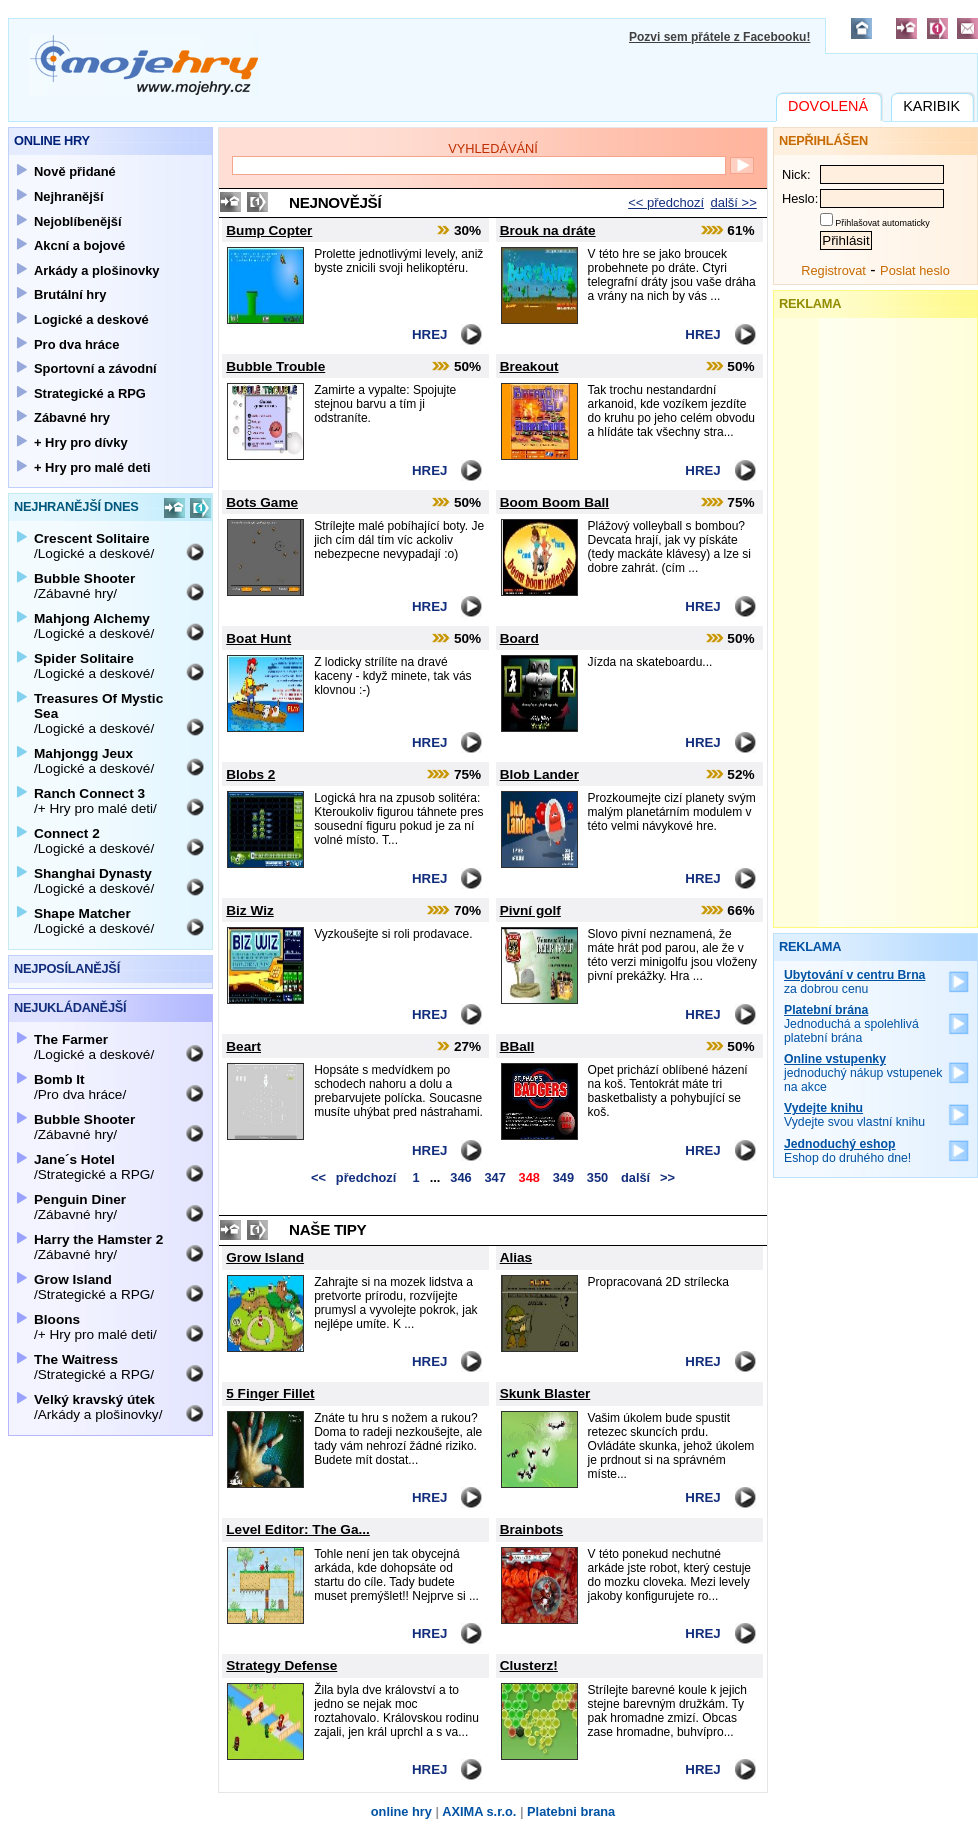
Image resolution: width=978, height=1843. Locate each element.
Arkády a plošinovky (97, 270)
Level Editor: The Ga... (298, 1529)
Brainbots (531, 1529)
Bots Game (262, 502)
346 (460, 1177)
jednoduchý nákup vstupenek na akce (863, 1073)
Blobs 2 (250, 774)
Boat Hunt (258, 638)
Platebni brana (571, 1811)
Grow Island (265, 1257)
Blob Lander (539, 774)
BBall (517, 1046)
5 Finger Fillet (270, 1393)
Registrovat (833, 270)
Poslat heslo (915, 270)
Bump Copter (269, 230)
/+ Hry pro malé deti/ (95, 801)
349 (563, 1177)
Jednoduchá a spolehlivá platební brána (851, 1024)
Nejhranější (69, 196)
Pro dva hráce (76, 344)
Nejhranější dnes (76, 506)
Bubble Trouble (275, 366)
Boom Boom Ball (555, 502)
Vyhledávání (493, 148)
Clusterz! (529, 1665)
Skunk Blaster (545, 1393)
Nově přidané (75, 171)
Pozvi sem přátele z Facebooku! (719, 37)
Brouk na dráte (548, 230)
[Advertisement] (876, 618)
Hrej (429, 334)
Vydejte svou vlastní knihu (854, 1115)
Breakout (529, 366)
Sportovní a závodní (95, 368)
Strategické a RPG (90, 393)
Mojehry (144, 65)
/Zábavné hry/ (84, 586)
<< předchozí (666, 202)
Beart (243, 1046)
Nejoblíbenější (78, 221)
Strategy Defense (281, 1665)
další (651, 1177)
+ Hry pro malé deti (92, 467)
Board (519, 638)
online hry (401, 1811)
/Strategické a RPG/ (94, 1167)
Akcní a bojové (79, 245)
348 (529, 1177)
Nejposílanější (67, 968)
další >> (733, 202)
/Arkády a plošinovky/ (98, 1407)
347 (494, 1177)
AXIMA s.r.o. (479, 1811)
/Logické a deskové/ (94, 546)
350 (597, 1177)
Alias (516, 1257)
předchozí (351, 1177)
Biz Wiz (249, 910)
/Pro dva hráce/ (80, 1087)
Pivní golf (530, 910)
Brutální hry (70, 294)
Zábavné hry (72, 417)
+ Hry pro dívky (81, 442)
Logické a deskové (91, 319)
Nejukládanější (70, 1007)
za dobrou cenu (854, 982)
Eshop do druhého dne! (847, 1151)
